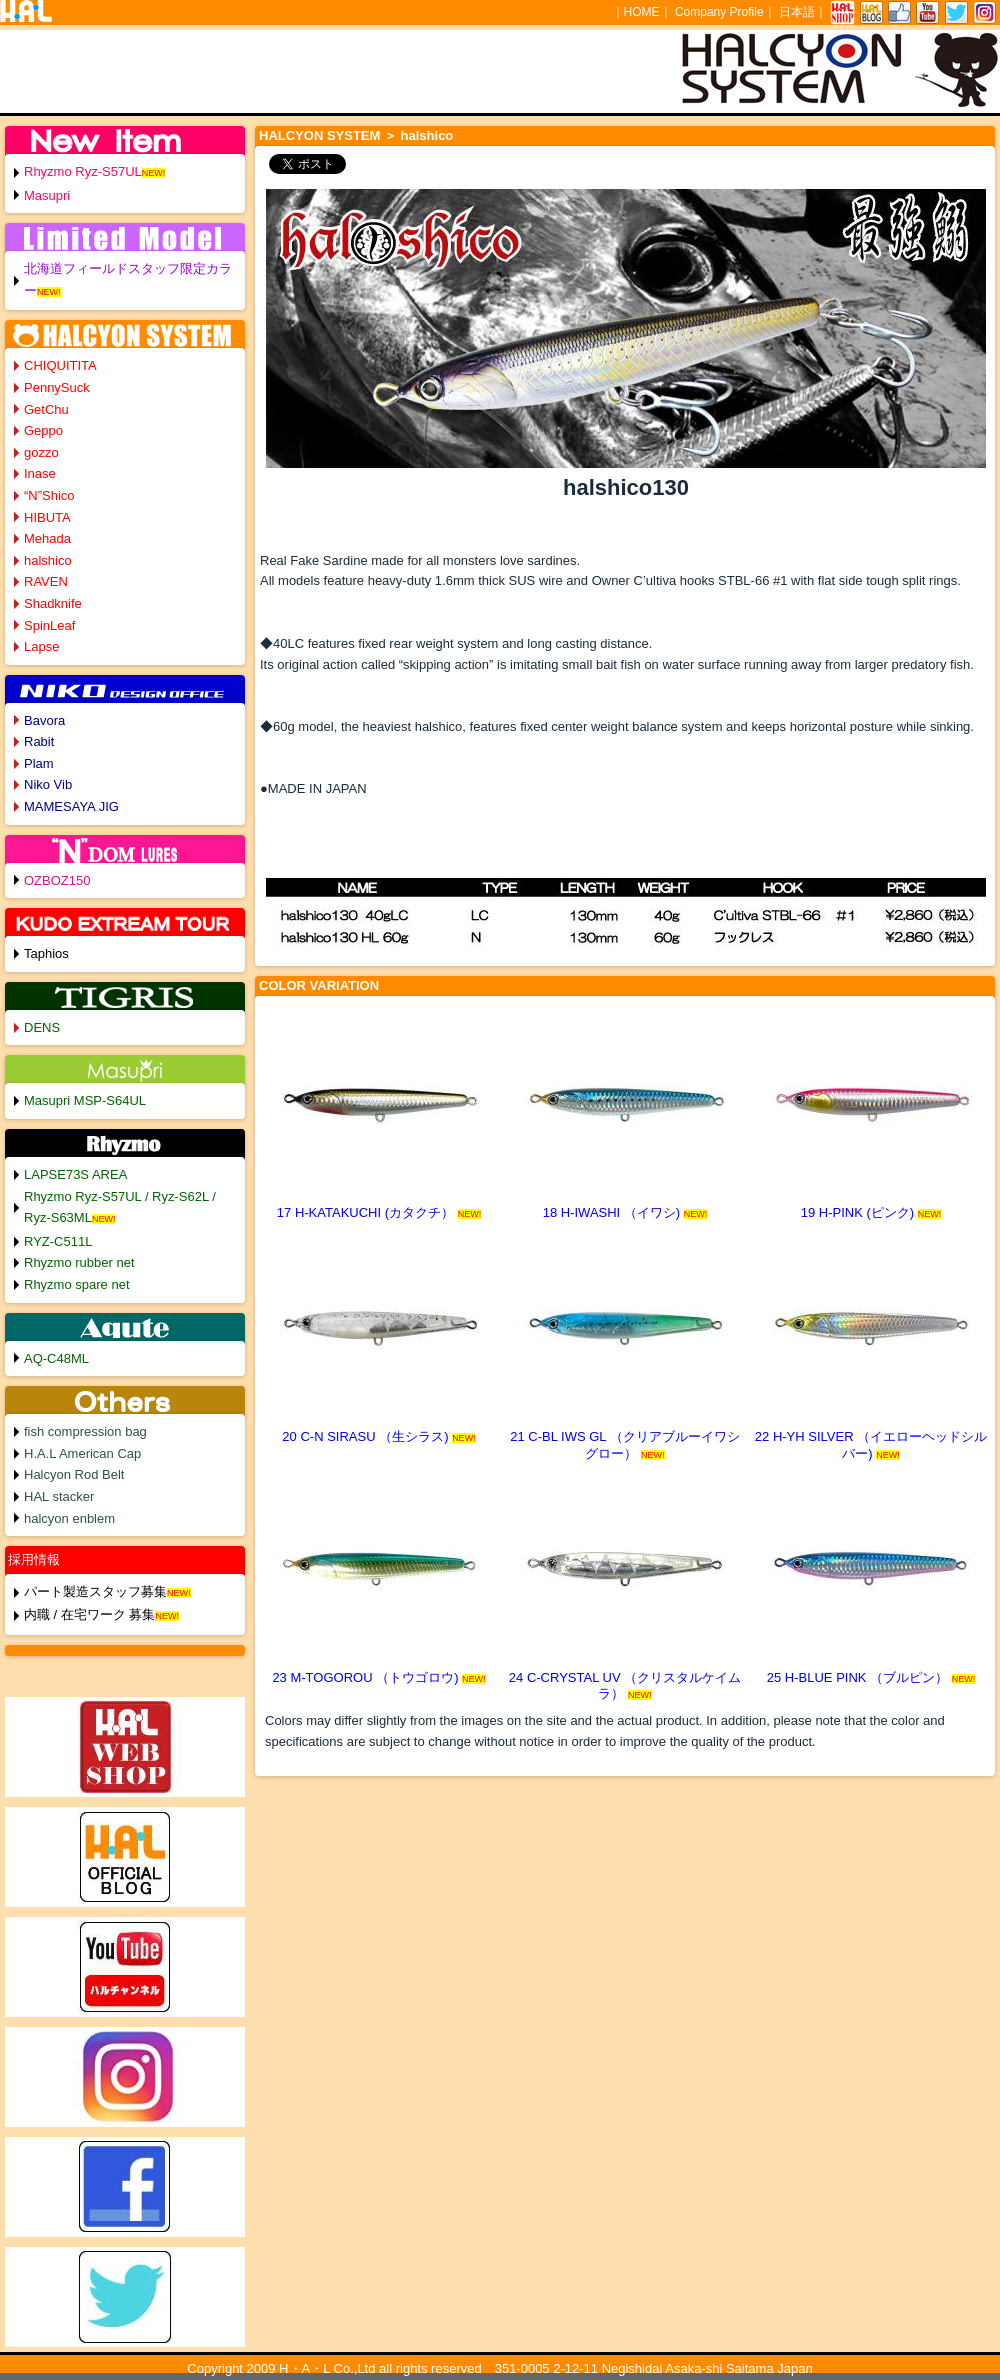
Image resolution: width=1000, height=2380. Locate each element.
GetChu (46, 409)
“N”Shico (49, 495)
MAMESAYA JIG (71, 806)
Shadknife (53, 603)
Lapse (41, 646)
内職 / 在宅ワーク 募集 (89, 1614)
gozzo (41, 452)
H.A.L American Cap (82, 1453)
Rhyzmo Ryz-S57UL (83, 171)
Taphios (46, 953)
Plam (39, 763)
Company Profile (719, 12)
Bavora (44, 720)
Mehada (47, 538)
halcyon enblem (69, 1518)
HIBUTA (47, 517)
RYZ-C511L (58, 1241)
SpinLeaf (49, 625)
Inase (40, 473)
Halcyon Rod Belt (74, 1474)
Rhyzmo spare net (77, 1284)
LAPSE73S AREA (75, 1174)
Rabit (39, 741)
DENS (42, 1027)
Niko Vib (48, 784)
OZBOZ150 (57, 880)
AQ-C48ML (56, 1358)
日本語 (797, 12)
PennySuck (57, 387)
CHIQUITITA (60, 365)
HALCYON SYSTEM (319, 135)
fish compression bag (85, 1431)
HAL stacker (59, 1496)
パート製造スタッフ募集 (95, 1591)
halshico (48, 560)
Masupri (47, 195)
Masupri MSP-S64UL (85, 1100)
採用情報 (34, 1559)
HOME (642, 12)
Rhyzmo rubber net (79, 1262)
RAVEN (46, 581)
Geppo (43, 430)
